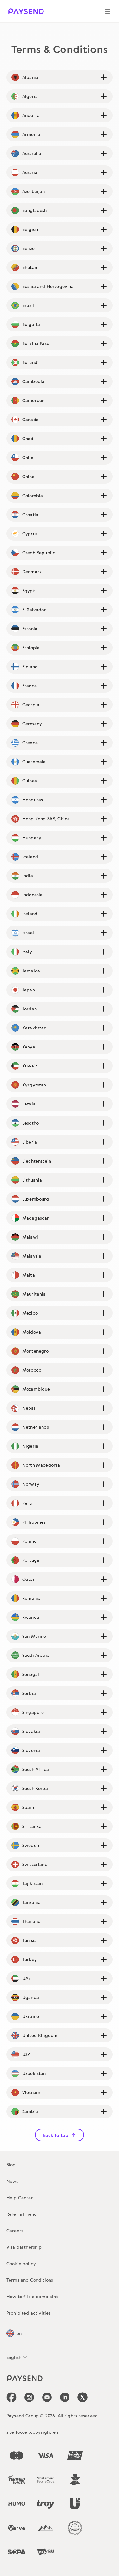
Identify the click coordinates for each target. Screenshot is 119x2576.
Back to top (59, 2135)
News (12, 2181)
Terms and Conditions (29, 2280)
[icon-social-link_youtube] (47, 2397)
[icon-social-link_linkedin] (65, 2397)
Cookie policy (21, 2263)
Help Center (19, 2198)
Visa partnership (24, 2247)
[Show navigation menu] (107, 11)
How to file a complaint (32, 2296)
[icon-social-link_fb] (11, 2397)
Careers (14, 2230)
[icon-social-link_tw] (82, 2397)
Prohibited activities (28, 2313)
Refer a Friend (21, 2214)
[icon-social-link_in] (29, 2397)
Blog (11, 2165)
